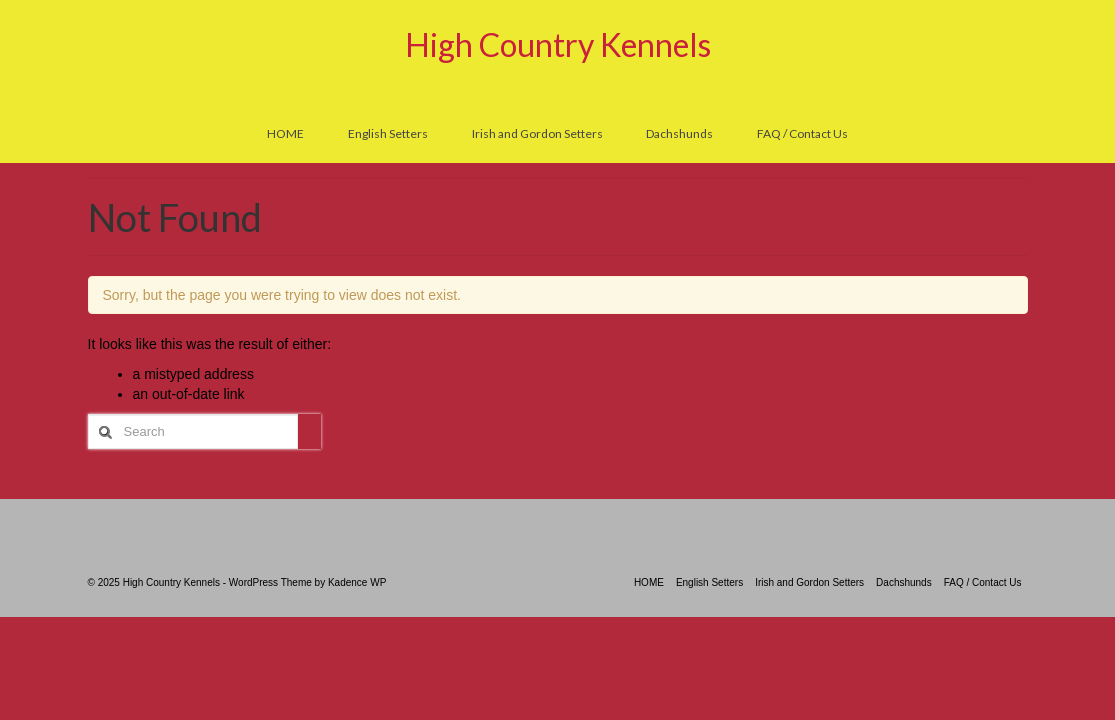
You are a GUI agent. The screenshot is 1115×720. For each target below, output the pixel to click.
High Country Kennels (558, 44)
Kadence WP (357, 582)
